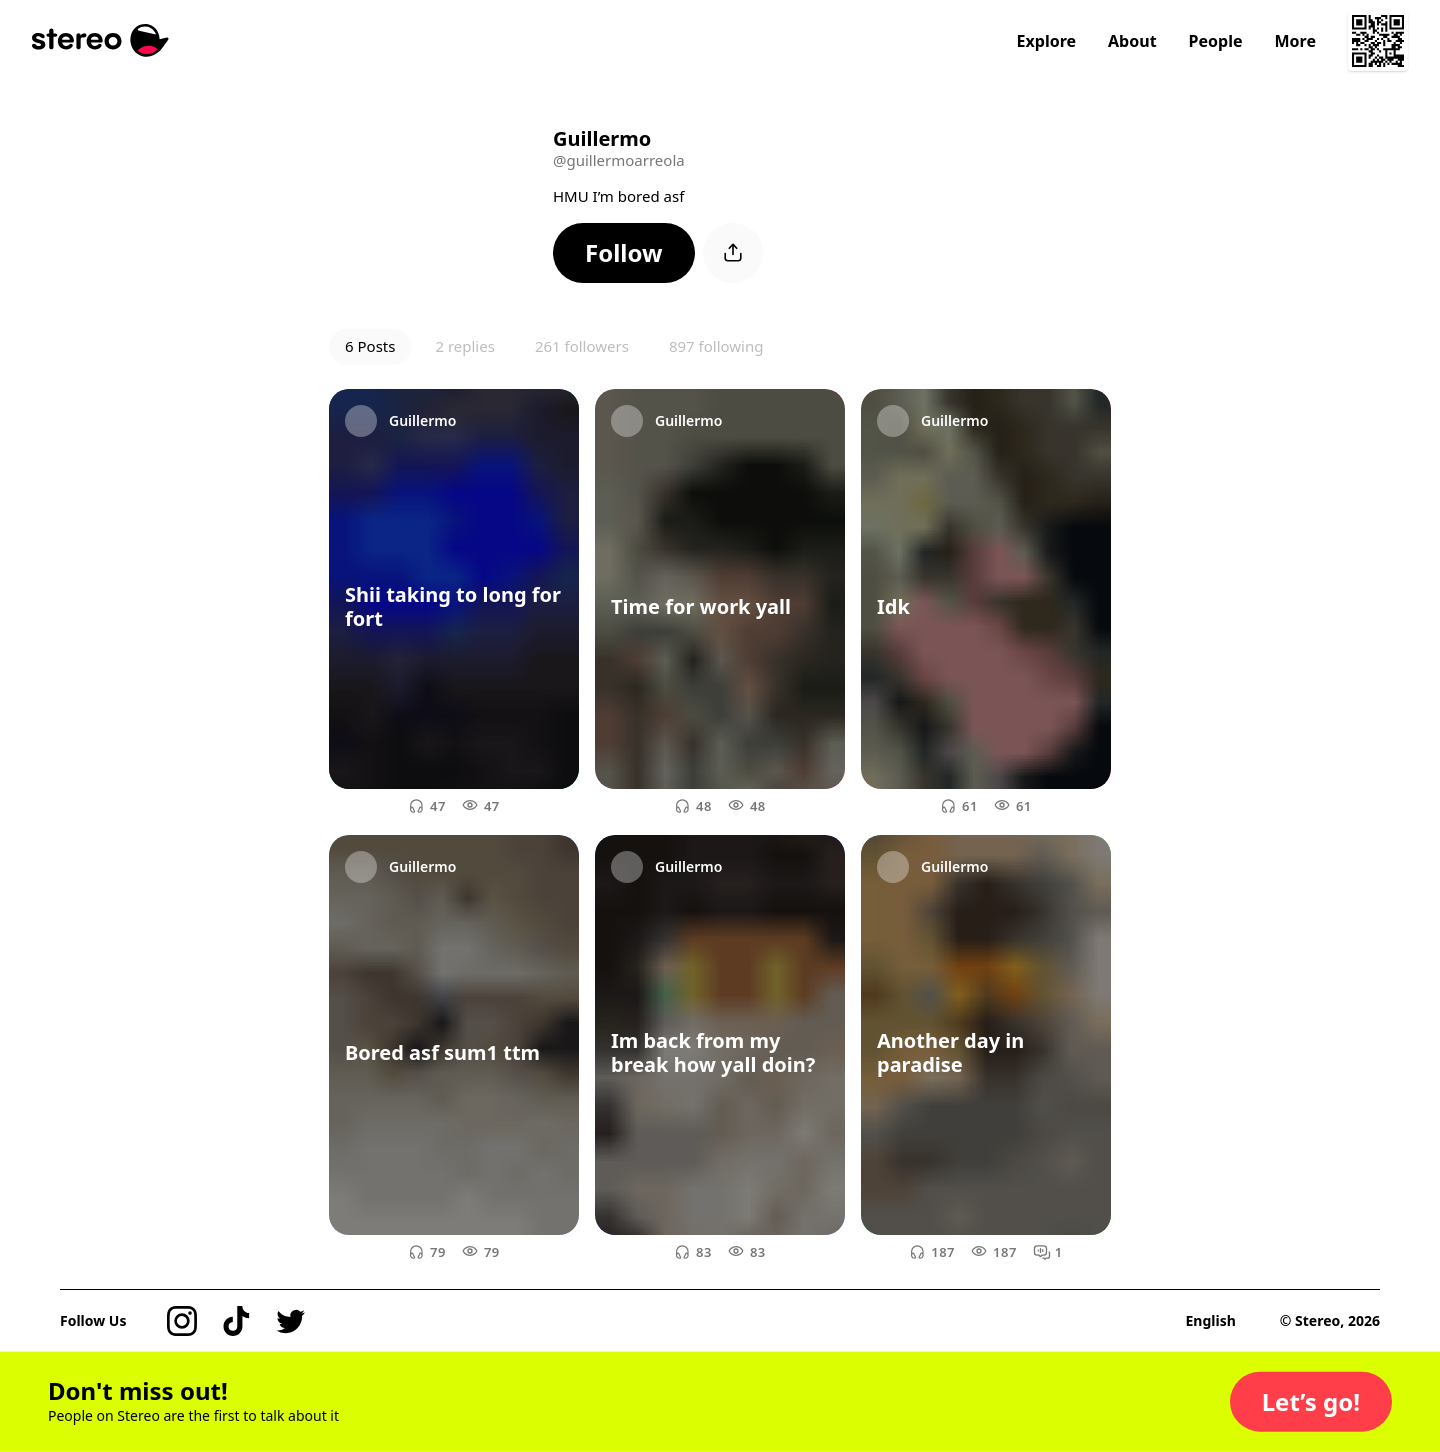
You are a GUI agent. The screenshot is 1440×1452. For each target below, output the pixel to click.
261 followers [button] (582, 346)
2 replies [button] (464, 346)
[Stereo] (100, 40)
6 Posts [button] (370, 346)
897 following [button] (716, 346)
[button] (624, 253)
